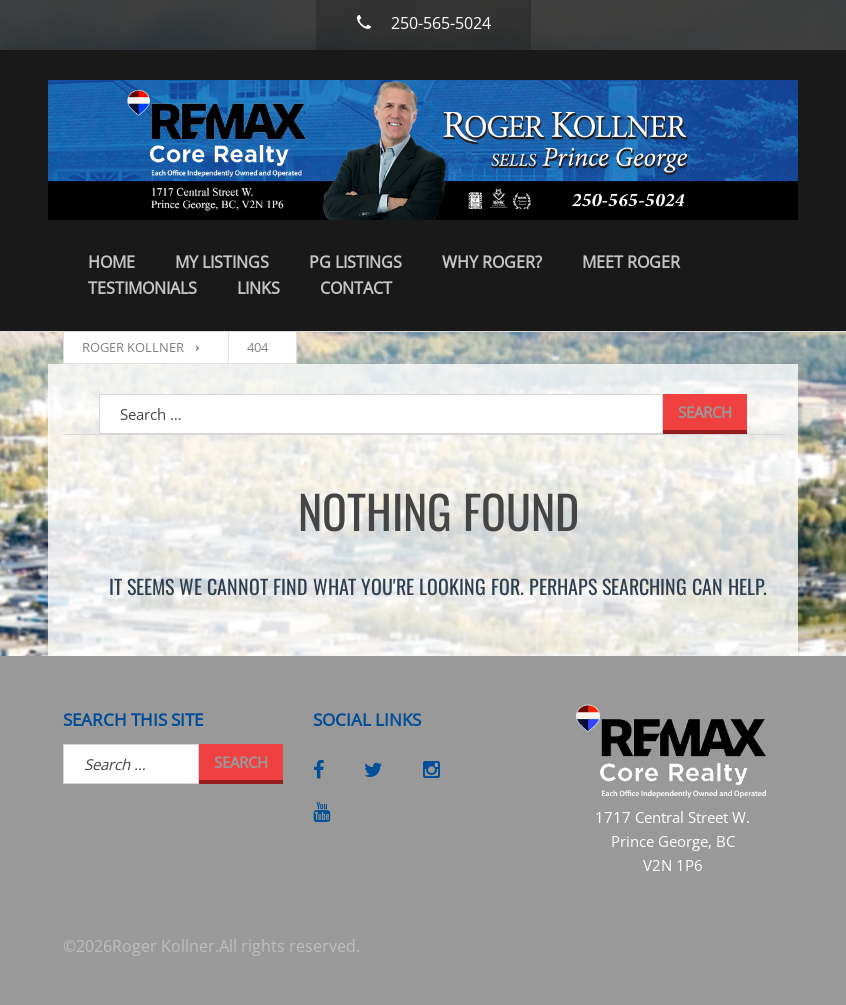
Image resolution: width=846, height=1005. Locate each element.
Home (111, 262)
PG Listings (355, 262)
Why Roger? (492, 262)
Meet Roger (631, 262)
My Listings (222, 262)
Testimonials (142, 288)
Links (258, 288)
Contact (356, 288)
